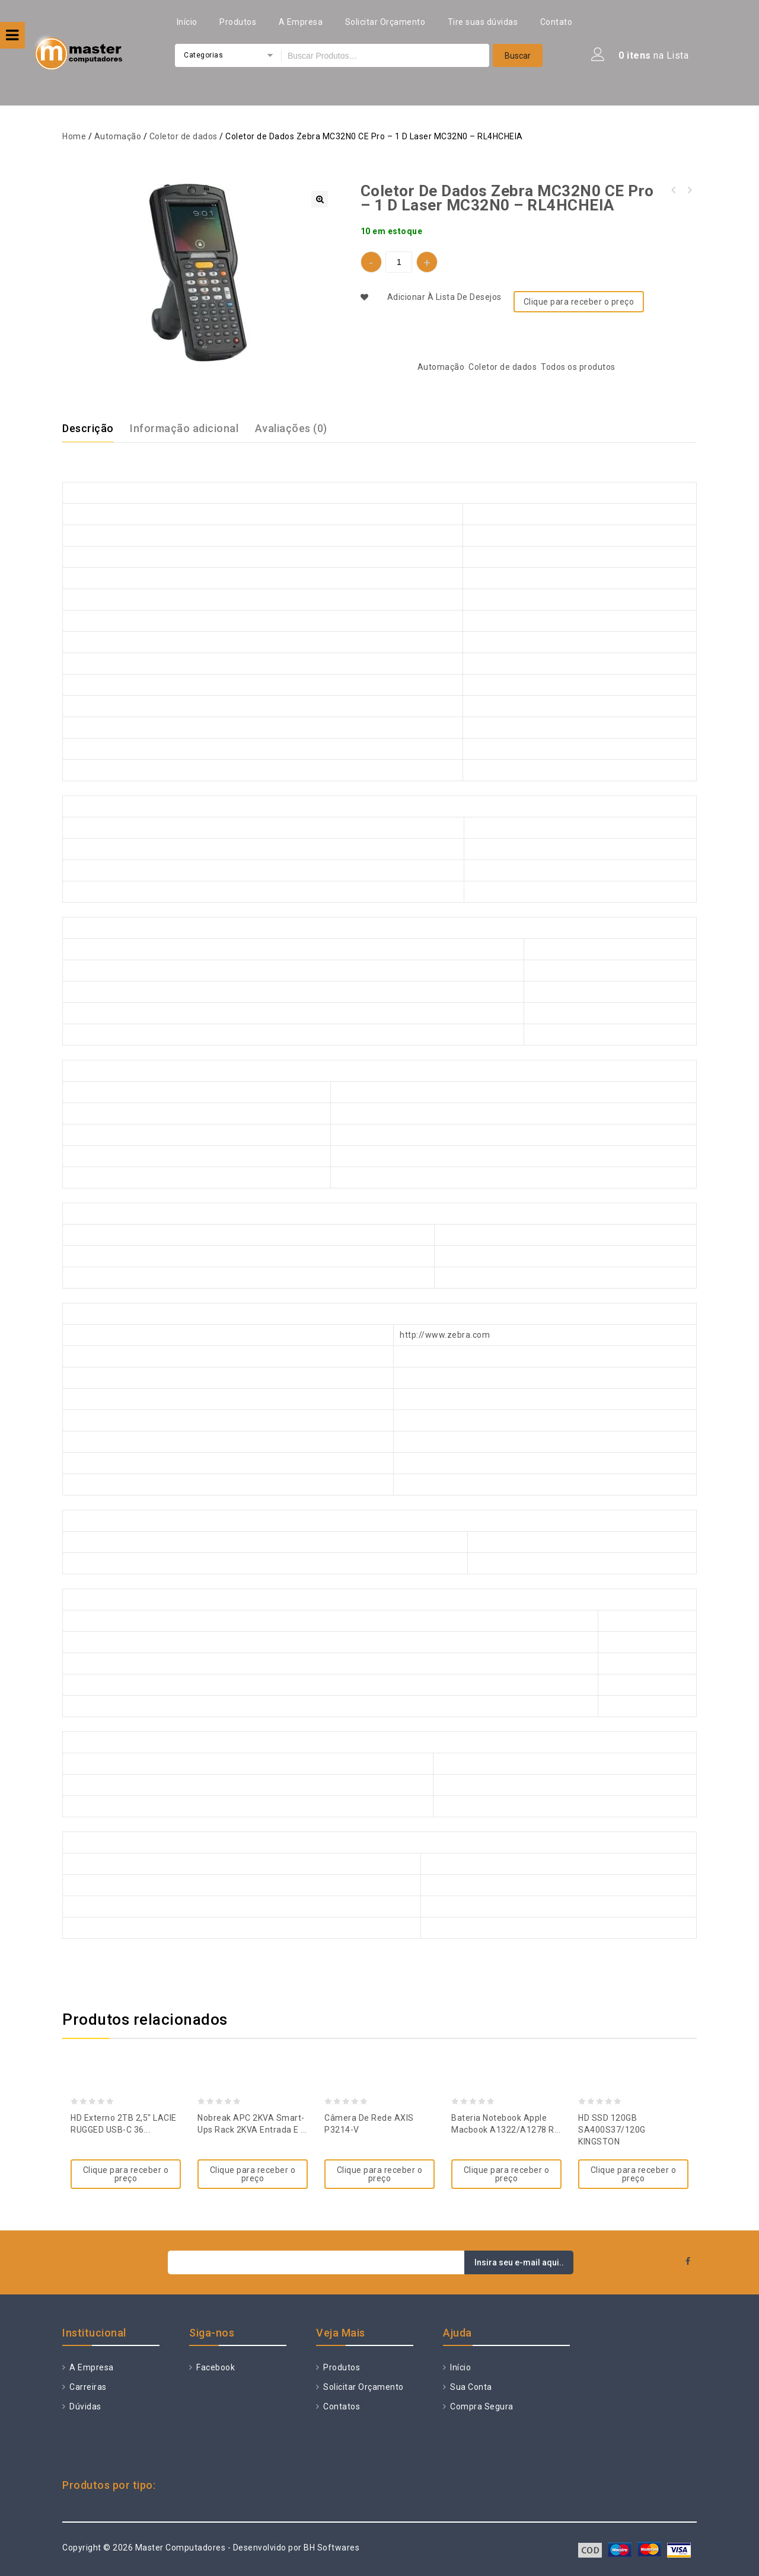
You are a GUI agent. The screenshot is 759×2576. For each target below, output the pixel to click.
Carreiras (87, 2387)
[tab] (95, 428)
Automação (118, 136)
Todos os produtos (578, 367)
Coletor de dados (183, 136)
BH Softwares (331, 2547)
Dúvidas (84, 2406)
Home (74, 136)
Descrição (88, 428)
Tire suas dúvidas (483, 22)
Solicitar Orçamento (385, 22)
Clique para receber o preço (579, 301)
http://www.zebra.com (445, 1335)
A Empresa (301, 22)
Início (187, 22)
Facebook (214, 2367)
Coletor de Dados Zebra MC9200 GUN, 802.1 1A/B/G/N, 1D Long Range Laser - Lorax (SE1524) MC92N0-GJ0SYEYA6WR (673, 190)
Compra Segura (481, 2406)
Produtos (237, 22)
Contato (556, 22)
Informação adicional (184, 428)
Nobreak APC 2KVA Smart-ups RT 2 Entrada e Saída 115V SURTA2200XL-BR (689, 190)
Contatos (341, 2406)
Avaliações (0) (291, 428)
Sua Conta (470, 2387)
